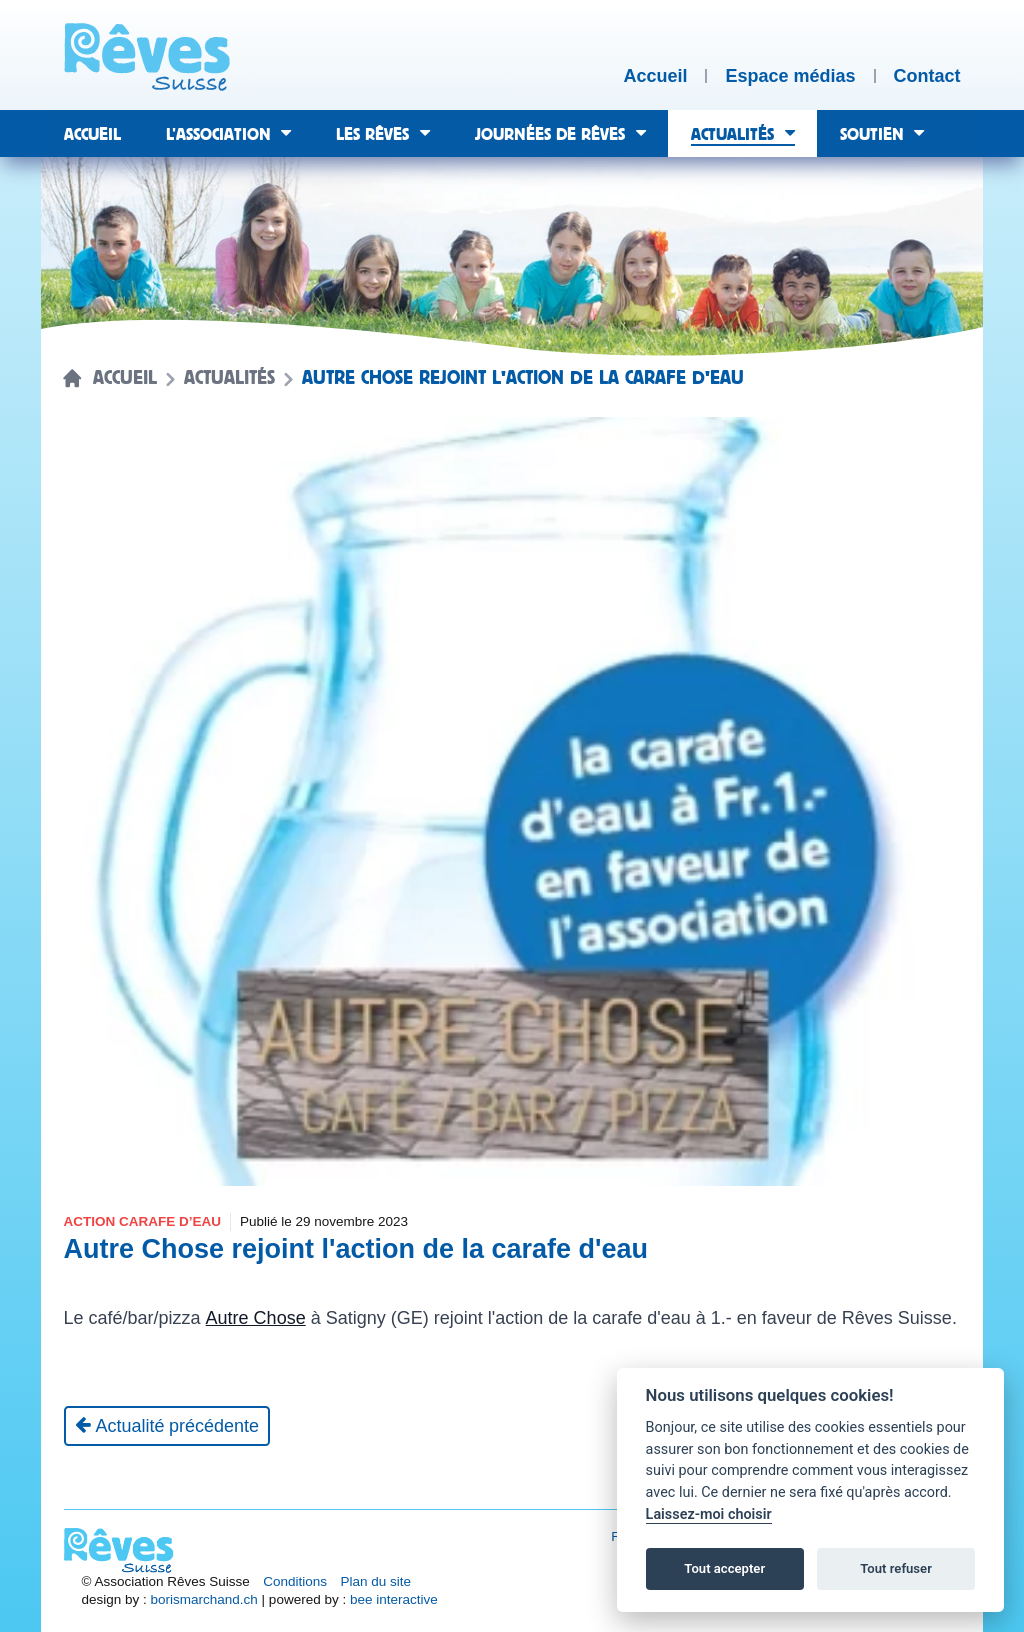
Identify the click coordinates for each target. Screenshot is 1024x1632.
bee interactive (394, 1599)
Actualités (229, 378)
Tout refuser (896, 1568)
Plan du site (376, 1581)
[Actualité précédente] (167, 1426)
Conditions (295, 1581)
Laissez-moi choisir (709, 1514)
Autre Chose (256, 1318)
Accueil (125, 378)
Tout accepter (724, 1568)
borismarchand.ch (204, 1599)
